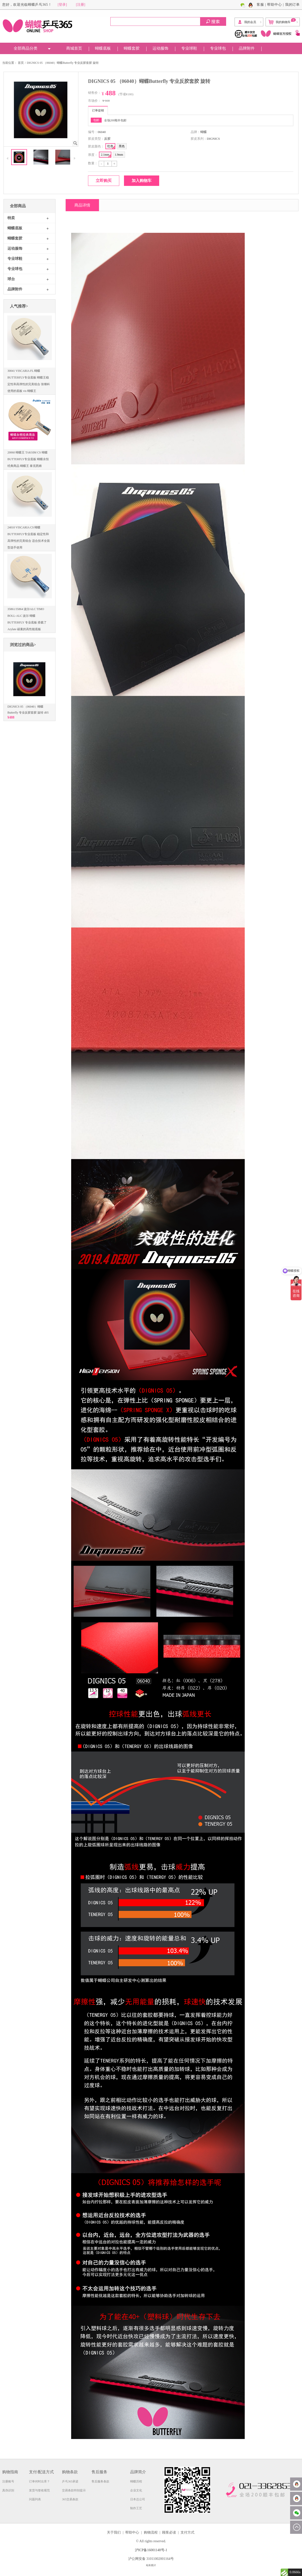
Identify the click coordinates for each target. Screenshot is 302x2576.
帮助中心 (274, 4)
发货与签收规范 (39, 2490)
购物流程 (151, 2532)
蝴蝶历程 (136, 2481)
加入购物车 (141, 180)
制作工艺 (136, 2508)
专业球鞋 (189, 48)
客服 (260, 4)
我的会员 (247, 22)
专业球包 (218, 48)
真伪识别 (8, 2490)
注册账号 (8, 2481)
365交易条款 (70, 2499)
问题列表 (35, 2499)
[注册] (80, 4)
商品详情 (82, 205)
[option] (19, 157)
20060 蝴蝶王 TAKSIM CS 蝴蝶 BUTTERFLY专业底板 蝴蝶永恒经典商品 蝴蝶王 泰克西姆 (28, 459)
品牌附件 (247, 48)
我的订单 (292, 4)
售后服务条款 (100, 2481)
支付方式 (187, 2532)
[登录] (62, 4)
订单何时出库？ (39, 2481)
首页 (21, 63)
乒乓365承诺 (70, 2481)
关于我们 (114, 2532)
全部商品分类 (25, 48)
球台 (11, 279)
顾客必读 (169, 2532)
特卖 (11, 218)
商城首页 (74, 48)
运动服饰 (160, 48)
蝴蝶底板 (103, 48)
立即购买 (104, 180)
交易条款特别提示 (74, 2490)
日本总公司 (137, 2499)
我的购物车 (282, 21)
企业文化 (136, 2490)
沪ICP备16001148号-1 (151, 2550)
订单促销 (98, 110)
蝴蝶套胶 (132, 48)
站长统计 (151, 2565)
